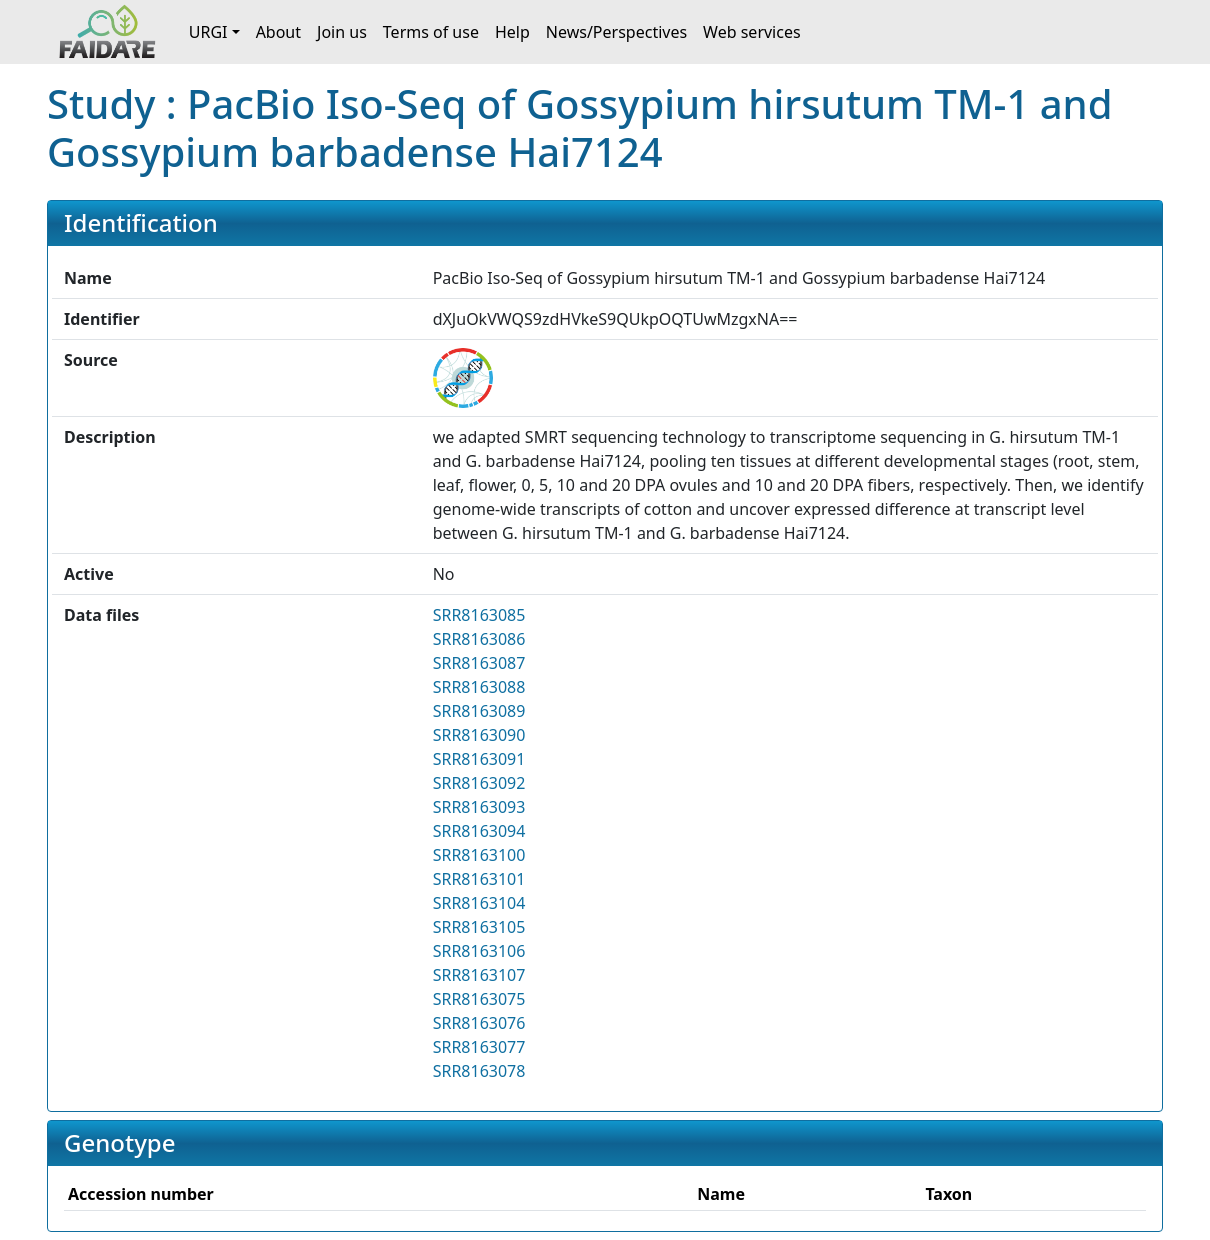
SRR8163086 (479, 639)
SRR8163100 (479, 855)
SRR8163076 (479, 1023)
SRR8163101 (479, 879)
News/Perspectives (616, 32)
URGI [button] (208, 32)
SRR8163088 (479, 687)
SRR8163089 (479, 711)
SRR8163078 (479, 1071)
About (278, 32)
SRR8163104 (479, 903)
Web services (752, 32)
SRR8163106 (479, 951)
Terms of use (431, 32)
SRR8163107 (479, 975)
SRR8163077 (479, 1047)
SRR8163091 (479, 759)
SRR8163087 (479, 663)
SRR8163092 (479, 783)
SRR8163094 (479, 831)
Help (512, 32)
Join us (342, 32)
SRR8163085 (479, 615)
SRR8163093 (479, 807)
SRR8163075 (479, 999)
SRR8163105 (479, 927)
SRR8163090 (479, 735)
